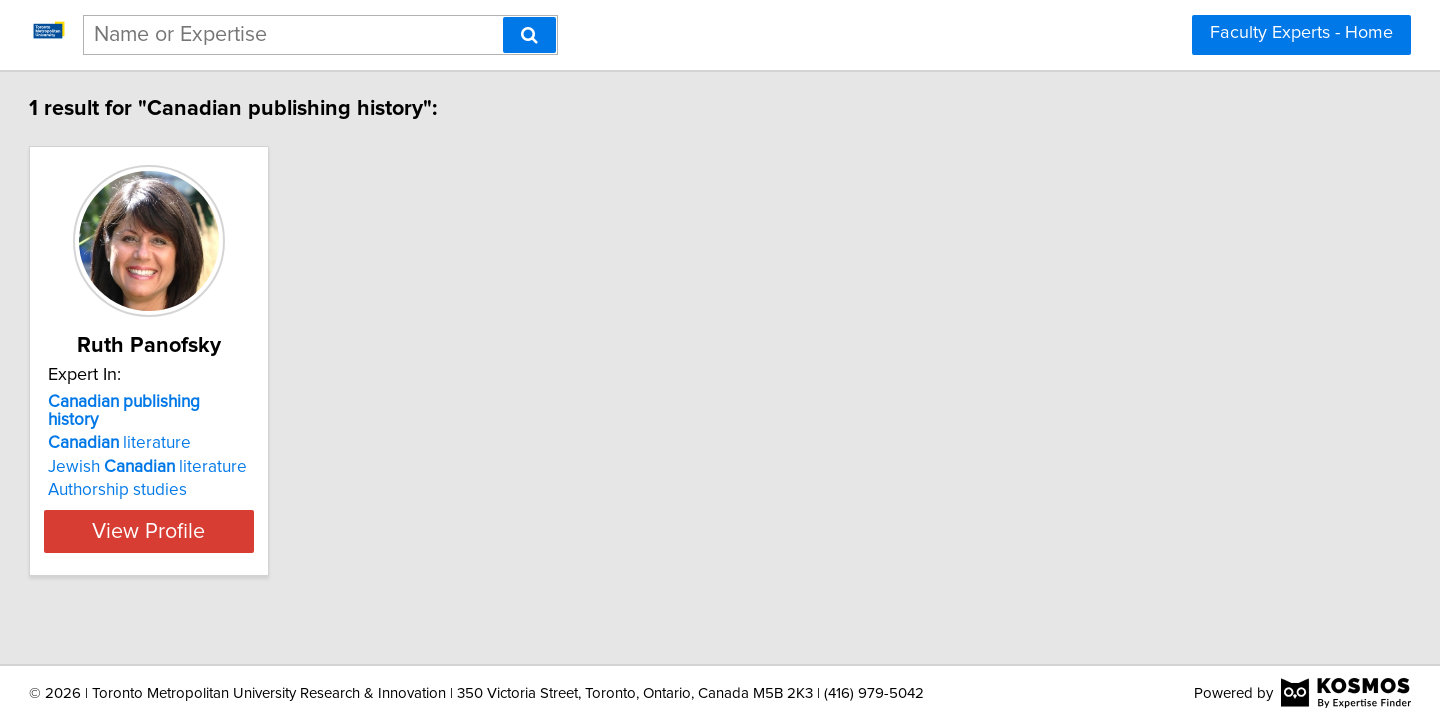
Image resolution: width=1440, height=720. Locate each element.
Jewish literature (238, 449)
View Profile (265, 513)
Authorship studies (208, 472)
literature (210, 425)
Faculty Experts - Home (1301, 33)
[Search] (529, 35)
